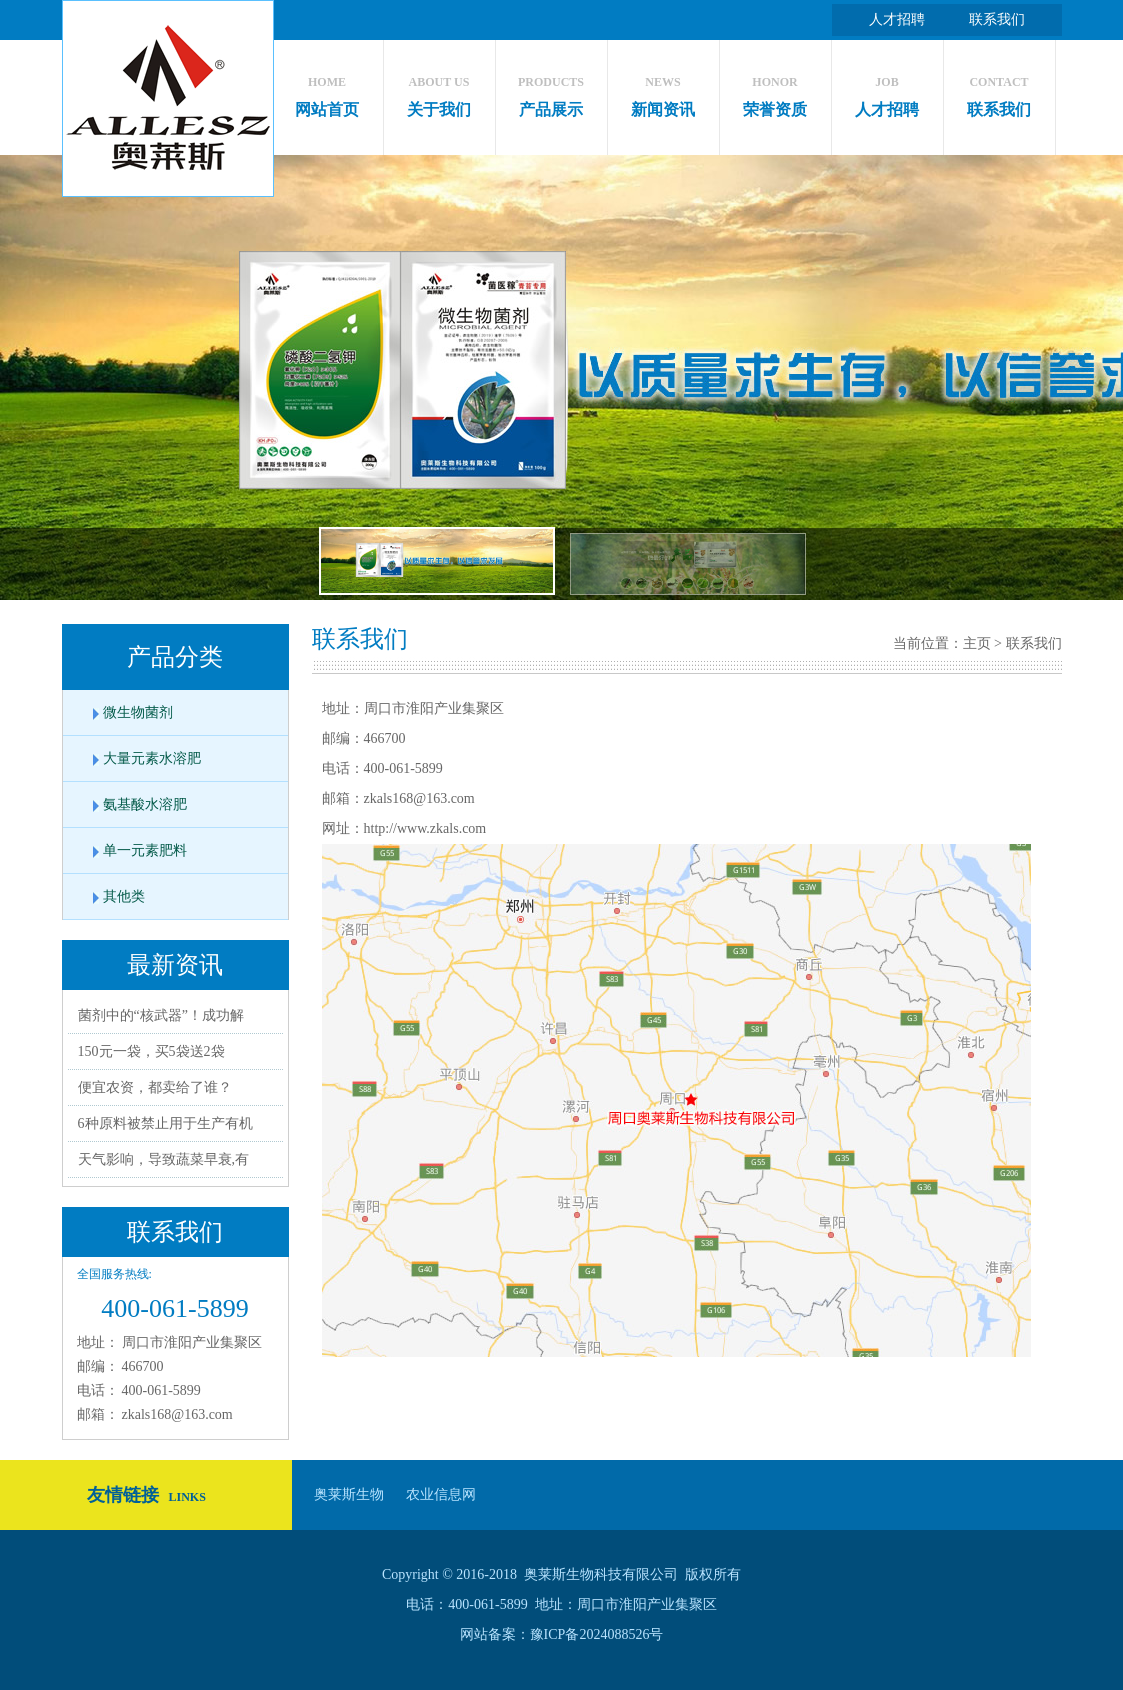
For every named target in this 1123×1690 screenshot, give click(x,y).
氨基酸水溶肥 (145, 804)
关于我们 (439, 91)
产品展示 (551, 91)
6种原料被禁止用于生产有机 (165, 1123)
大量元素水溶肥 (152, 758)
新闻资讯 (663, 91)
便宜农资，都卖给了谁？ (155, 1087)
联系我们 (997, 19)
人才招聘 (897, 19)
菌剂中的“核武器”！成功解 (161, 1015)
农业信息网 (441, 1494)
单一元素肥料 (145, 850)
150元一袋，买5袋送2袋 (151, 1051)
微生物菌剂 (138, 712)
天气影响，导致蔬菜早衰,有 (164, 1159)
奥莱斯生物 (349, 1494)
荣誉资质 (775, 91)
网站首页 (327, 91)
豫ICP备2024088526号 (597, 1634)
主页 (977, 643)
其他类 (124, 896)
